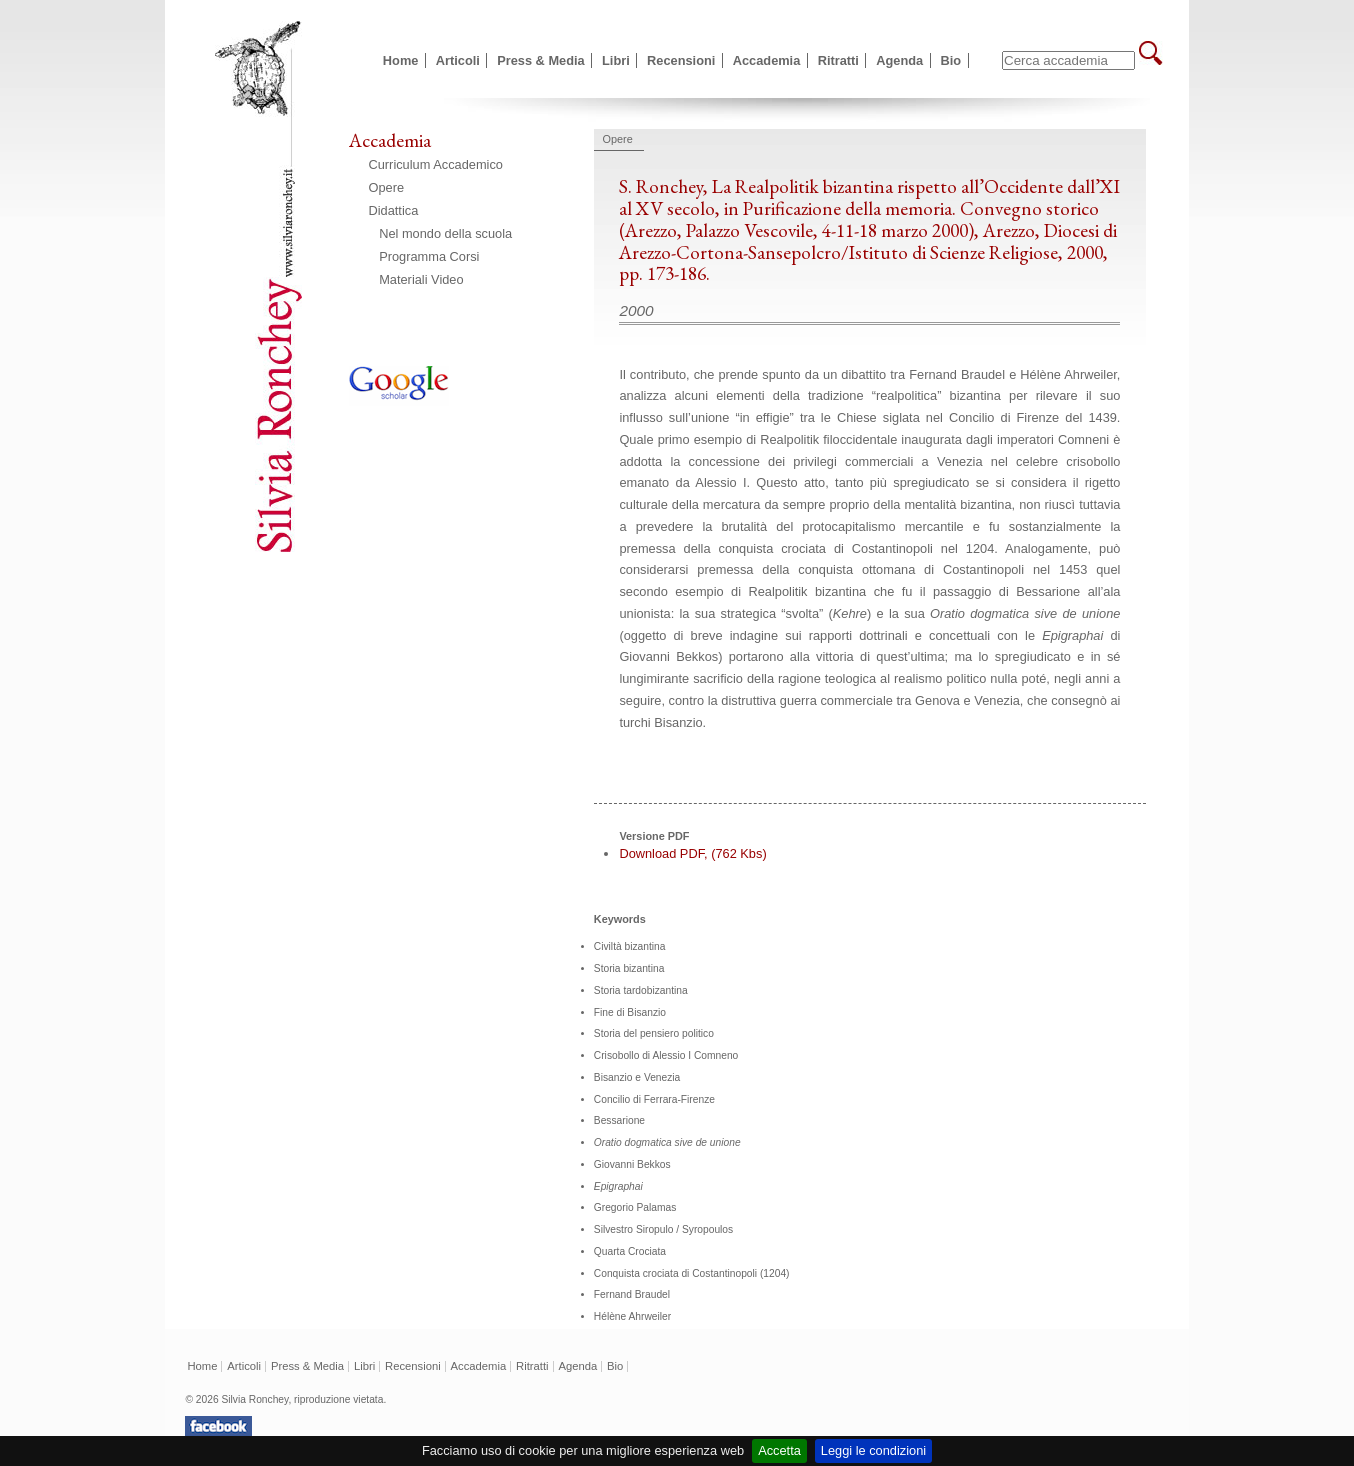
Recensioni (681, 60)
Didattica (394, 210)
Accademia (767, 60)
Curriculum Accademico (436, 164)
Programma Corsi (429, 256)
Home (401, 60)
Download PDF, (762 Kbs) (692, 853)
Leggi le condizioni (873, 1450)
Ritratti (838, 60)
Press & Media (541, 60)
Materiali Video (421, 279)
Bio (951, 60)
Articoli (458, 60)
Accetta (779, 1450)
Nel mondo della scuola (445, 233)
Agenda (899, 60)
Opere (387, 187)
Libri (616, 60)
